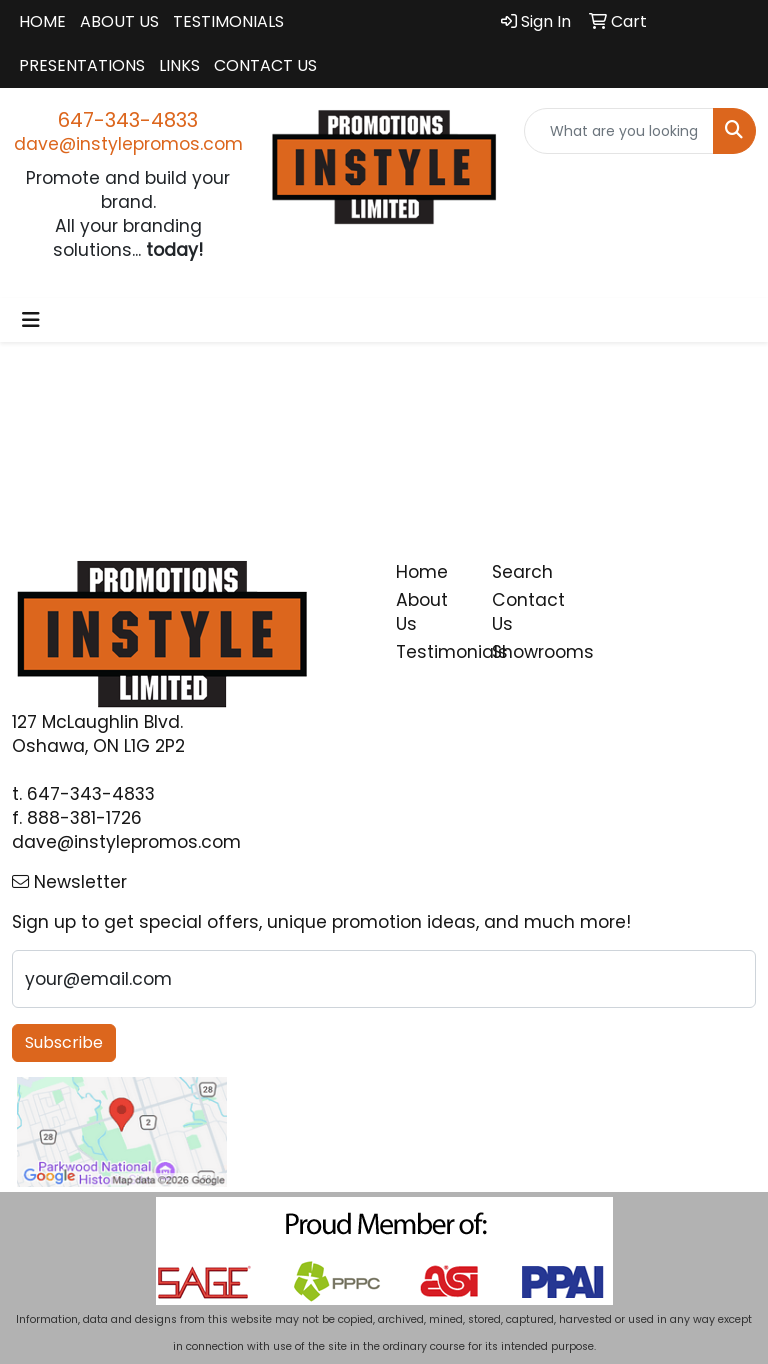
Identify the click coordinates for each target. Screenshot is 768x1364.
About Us (119, 21)
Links (179, 65)
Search (522, 572)
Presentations (82, 65)
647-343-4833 (128, 120)
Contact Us (265, 65)
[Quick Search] (619, 131)
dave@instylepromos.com (128, 144)
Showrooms (528, 652)
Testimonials (228, 21)
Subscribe (64, 1042)
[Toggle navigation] (31, 320)
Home (42, 21)
